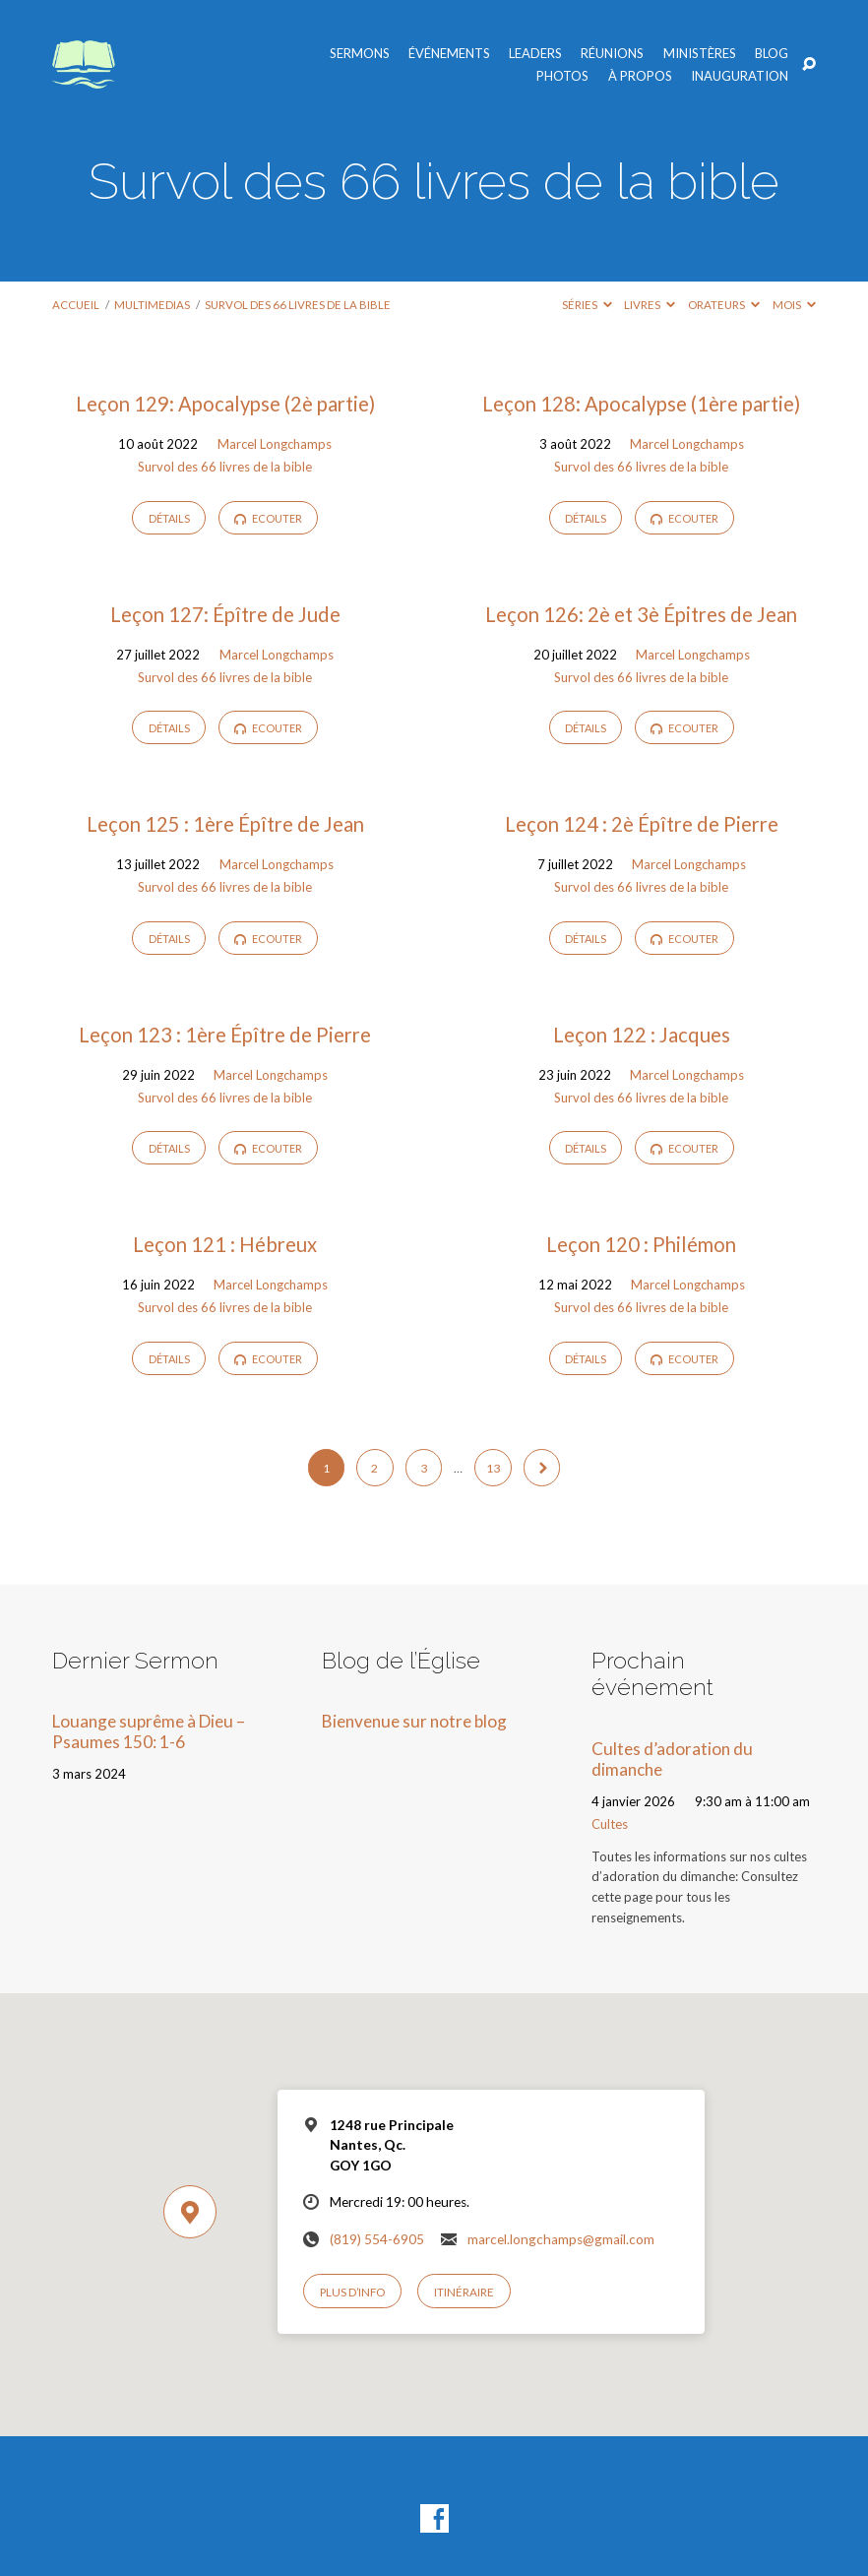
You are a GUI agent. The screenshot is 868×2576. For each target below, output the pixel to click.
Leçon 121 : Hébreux (225, 1244)
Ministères (699, 53)
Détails (169, 518)
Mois (794, 304)
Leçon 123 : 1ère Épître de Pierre (225, 1034)
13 (493, 1468)
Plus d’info (352, 2292)
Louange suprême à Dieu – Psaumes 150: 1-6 (148, 1731)
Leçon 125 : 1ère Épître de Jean (225, 824)
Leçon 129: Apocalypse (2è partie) (225, 403)
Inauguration (739, 76)
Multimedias (152, 304)
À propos (640, 76)
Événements (449, 53)
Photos (562, 76)
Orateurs (724, 304)
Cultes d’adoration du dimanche (672, 1759)
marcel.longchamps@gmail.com (560, 2239)
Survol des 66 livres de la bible (298, 304)
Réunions (612, 53)
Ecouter (268, 518)
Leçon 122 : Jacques (641, 1034)
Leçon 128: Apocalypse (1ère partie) (641, 403)
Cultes (609, 1824)
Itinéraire (464, 2292)
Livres (649, 304)
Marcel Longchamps (274, 444)
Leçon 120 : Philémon (641, 1244)
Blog (771, 53)
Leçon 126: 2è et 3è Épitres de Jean (641, 614)
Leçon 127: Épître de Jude (225, 614)
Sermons (360, 53)
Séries (587, 304)
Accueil (75, 304)
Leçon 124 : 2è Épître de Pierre (641, 824)
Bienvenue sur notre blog (414, 1721)
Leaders (535, 53)
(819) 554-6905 (377, 2239)
